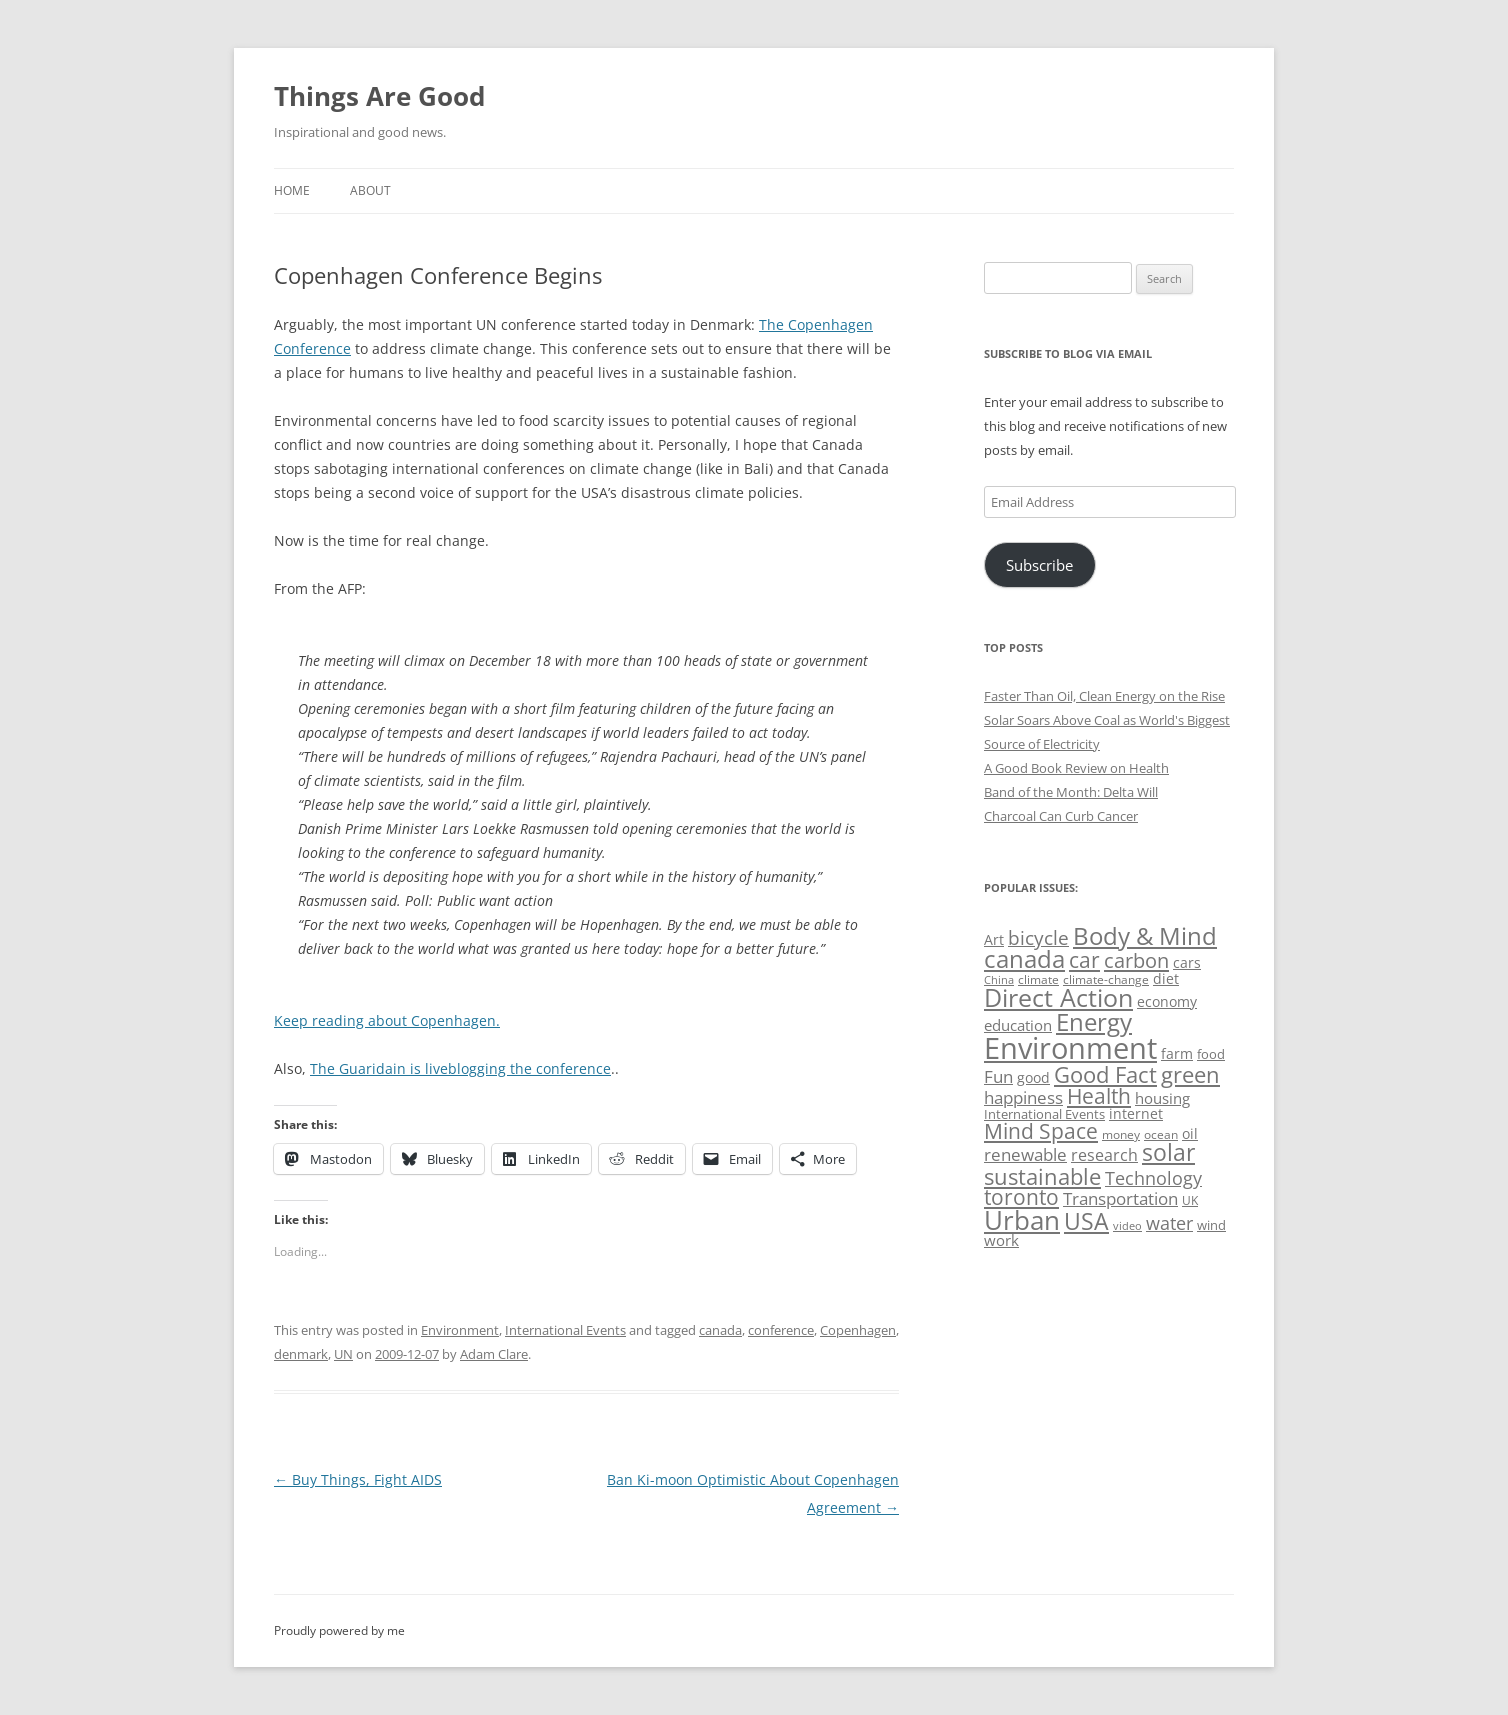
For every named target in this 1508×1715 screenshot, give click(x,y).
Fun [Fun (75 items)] (998, 1076)
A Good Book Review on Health (1076, 768)
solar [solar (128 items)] (1168, 1152)
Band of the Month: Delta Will (1071, 792)
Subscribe (1039, 565)
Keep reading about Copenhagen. (387, 1020)
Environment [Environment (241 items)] (1070, 1048)
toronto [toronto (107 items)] (1021, 1197)
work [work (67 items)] (1001, 1240)
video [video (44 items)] (1127, 1225)
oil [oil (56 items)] (1190, 1133)
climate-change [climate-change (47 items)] (1106, 979)
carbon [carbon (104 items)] (1136, 960)
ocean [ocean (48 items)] (1161, 1134)
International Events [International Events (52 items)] (1044, 1114)
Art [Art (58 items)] (994, 939)
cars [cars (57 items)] (1187, 962)
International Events (565, 1330)
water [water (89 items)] (1169, 1222)
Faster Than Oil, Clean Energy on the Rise (1104, 696)
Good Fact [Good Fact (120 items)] (1105, 1074)
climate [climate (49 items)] (1038, 979)
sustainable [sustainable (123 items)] (1042, 1176)
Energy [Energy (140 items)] (1094, 1022)
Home (292, 190)
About (370, 190)
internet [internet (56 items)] (1136, 1113)
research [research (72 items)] (1104, 1155)
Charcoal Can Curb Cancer (1061, 816)
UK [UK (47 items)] (1190, 1200)
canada (720, 1330)
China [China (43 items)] (999, 980)
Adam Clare (494, 1354)
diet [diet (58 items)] (1166, 978)
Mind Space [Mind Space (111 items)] (1041, 1131)
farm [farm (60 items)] (1177, 1053)
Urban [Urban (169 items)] (1022, 1220)
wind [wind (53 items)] (1211, 1225)
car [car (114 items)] (1084, 959)
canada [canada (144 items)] (1024, 959)
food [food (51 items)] (1211, 1054)
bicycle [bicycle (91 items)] (1038, 937)
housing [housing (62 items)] (1162, 1098)
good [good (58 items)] (1033, 1077)
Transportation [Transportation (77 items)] (1120, 1198)
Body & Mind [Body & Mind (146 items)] (1145, 935)
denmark (301, 1354)
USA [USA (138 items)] (1086, 1221)
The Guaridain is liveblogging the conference (460, 1068)
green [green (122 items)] (1190, 1074)
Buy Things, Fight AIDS (358, 1479)
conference (781, 1330)
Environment (460, 1330)
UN (343, 1354)
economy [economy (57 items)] (1167, 1001)
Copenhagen (858, 1330)
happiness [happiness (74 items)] (1023, 1097)
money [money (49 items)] (1121, 1134)
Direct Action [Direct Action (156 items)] (1058, 997)
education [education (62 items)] (1018, 1025)
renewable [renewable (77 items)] (1025, 1154)
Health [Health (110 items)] (1099, 1096)
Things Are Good (379, 96)
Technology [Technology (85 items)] (1153, 1178)
